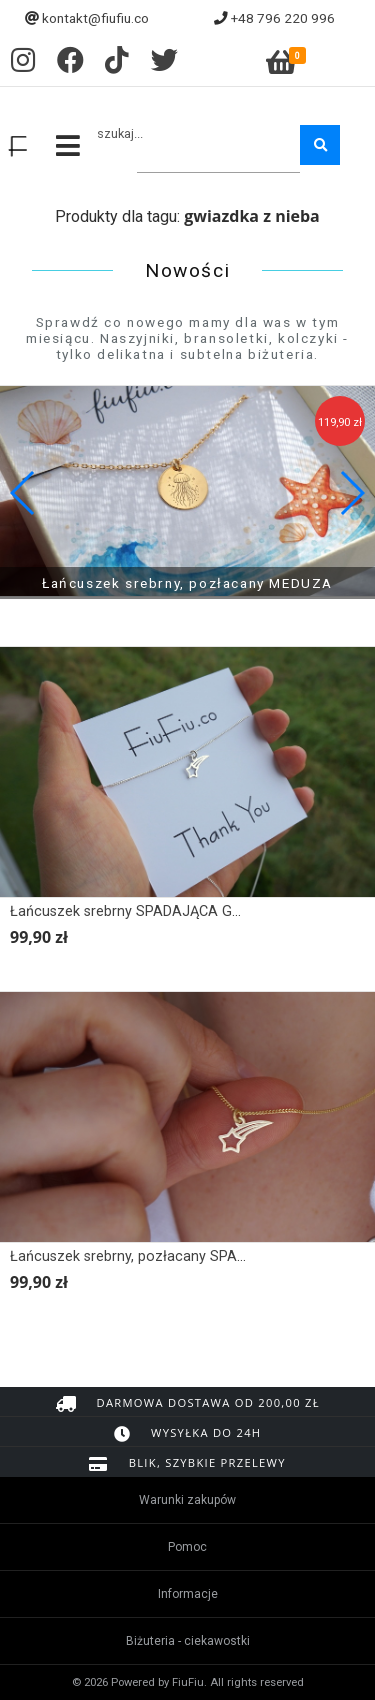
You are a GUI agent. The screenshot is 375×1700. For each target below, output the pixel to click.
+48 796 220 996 (283, 18)
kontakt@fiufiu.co (95, 18)
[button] (351, 493)
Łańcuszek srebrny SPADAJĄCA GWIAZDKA (153, 911)
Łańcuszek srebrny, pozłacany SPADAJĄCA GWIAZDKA (190, 1256)
